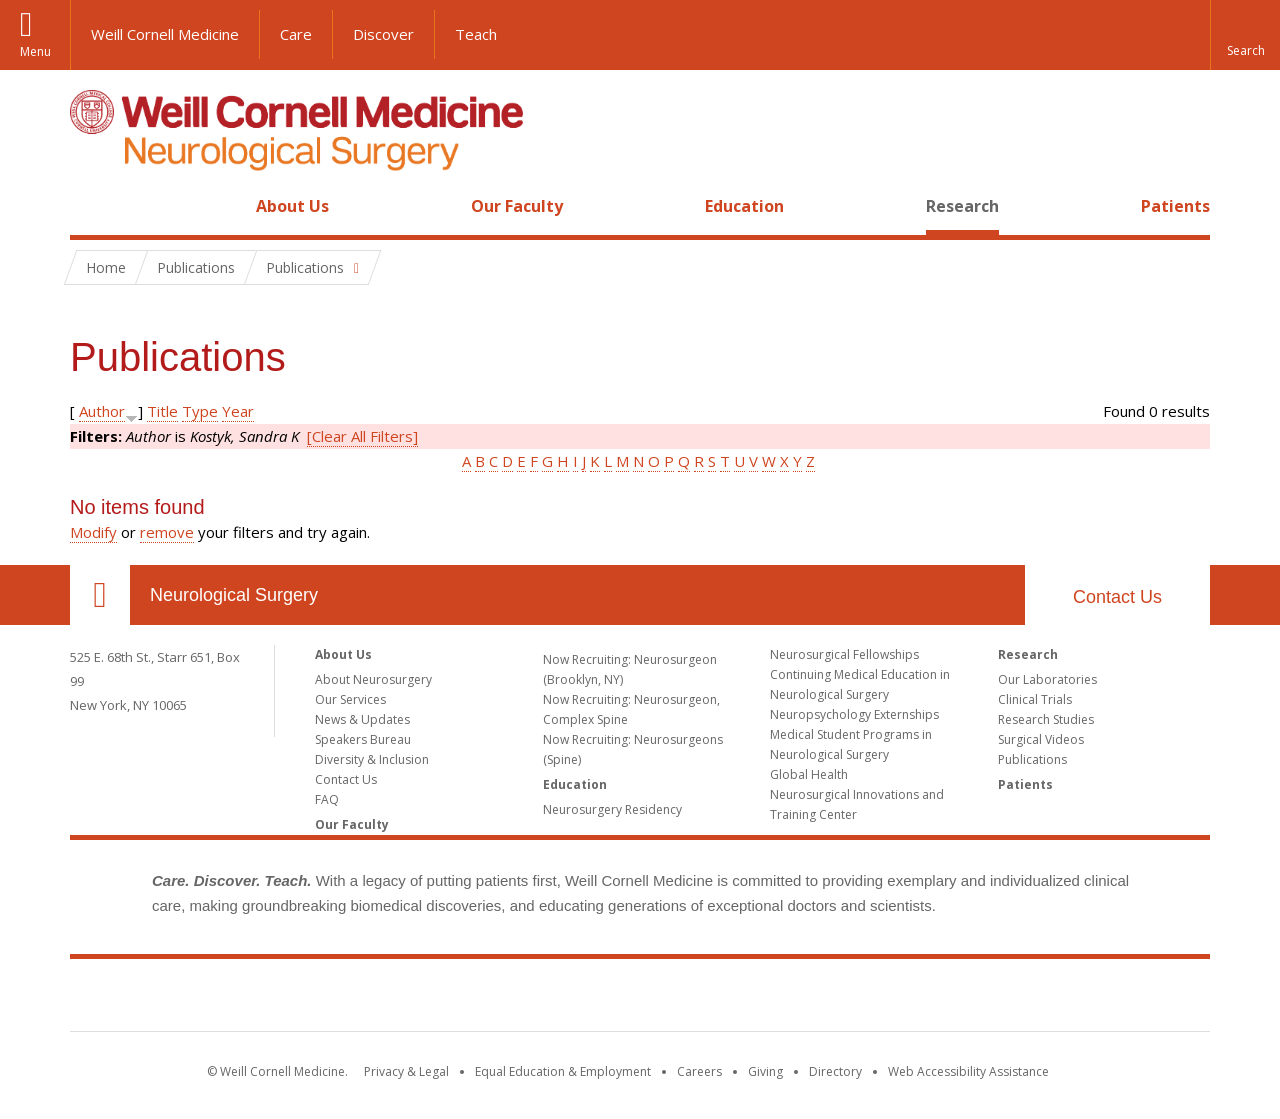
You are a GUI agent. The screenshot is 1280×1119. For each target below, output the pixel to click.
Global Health (809, 774)
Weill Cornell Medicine (165, 34)
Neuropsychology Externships (854, 714)
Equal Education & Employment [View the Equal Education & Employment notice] (563, 1071)
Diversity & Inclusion (372, 759)
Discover (383, 34)
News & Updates (362, 719)
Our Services (350, 699)
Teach (476, 34)
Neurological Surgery (234, 595)
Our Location (100, 595)
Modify (93, 532)
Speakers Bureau (363, 739)
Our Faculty (517, 206)
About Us (292, 206)
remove (167, 532)
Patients (1175, 206)
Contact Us (1117, 597)
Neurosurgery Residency (612, 809)
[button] (1245, 35)
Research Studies (1046, 719)
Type (200, 411)
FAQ (327, 799)
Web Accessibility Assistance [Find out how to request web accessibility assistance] (968, 1071)
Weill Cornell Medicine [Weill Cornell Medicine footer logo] (640, 999)
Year (238, 411)
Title (162, 411)
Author (102, 411)
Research (962, 206)
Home (92, 206)
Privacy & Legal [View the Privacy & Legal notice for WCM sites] (406, 1071)
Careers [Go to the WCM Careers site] (699, 1071)
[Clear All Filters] (362, 436)
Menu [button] (35, 51)
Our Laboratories (1047, 679)
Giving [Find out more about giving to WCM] (765, 1071)
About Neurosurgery (373, 679)
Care (296, 34)
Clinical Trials (1035, 699)
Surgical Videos (1041, 739)
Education (744, 206)
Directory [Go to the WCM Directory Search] (835, 1071)
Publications (1032, 759)
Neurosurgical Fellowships (844, 654)
